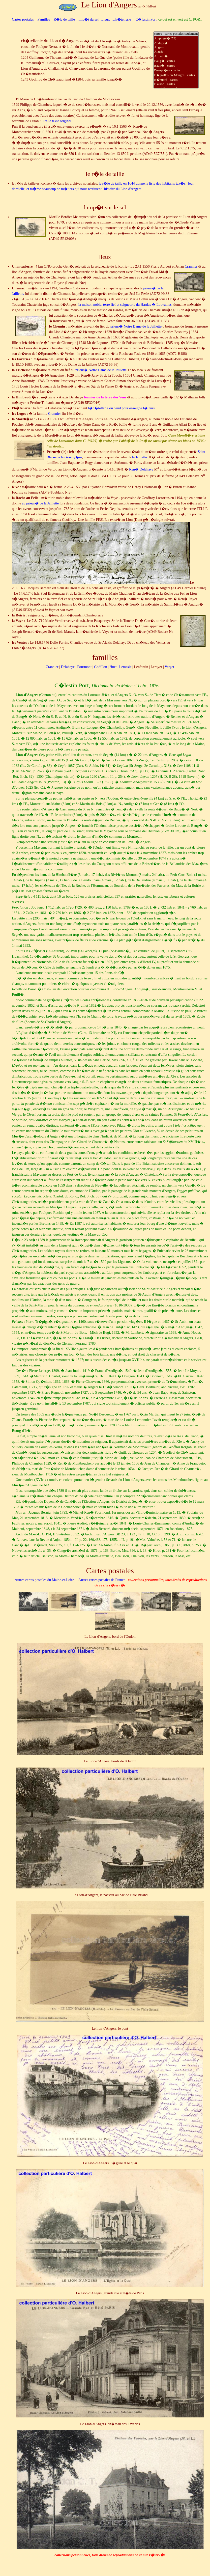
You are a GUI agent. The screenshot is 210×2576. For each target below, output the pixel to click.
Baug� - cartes (176, 60)
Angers (176, 47)
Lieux (105, 19)
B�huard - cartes (176, 79)
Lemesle (125, 667)
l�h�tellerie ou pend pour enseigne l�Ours (121, 408)
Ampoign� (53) (176, 38)
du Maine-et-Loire (44, 1580)
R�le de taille (64, 19)
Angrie (176, 52)
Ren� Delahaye (141, 469)
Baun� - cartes (176, 65)
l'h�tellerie (21, 408)
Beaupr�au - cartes (176, 70)
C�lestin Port (146, 19)
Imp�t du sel (89, 19)
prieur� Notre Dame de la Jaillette (136, 326)
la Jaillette (139, 457)
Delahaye (68, 667)
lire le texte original (57, 121)
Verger (169, 667)
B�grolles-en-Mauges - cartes (176, 75)
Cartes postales (23, 19)
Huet (113, 667)
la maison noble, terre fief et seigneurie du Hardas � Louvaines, (125, 304)
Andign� (176, 43)
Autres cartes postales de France (101, 1580)
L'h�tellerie (122, 19)
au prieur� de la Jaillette (40, 503)
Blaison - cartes (176, 84)
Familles (43, 19)
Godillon (100, 667)
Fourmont (84, 667)
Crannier (191, 266)
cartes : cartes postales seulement (176, 34)
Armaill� (176, 56)
